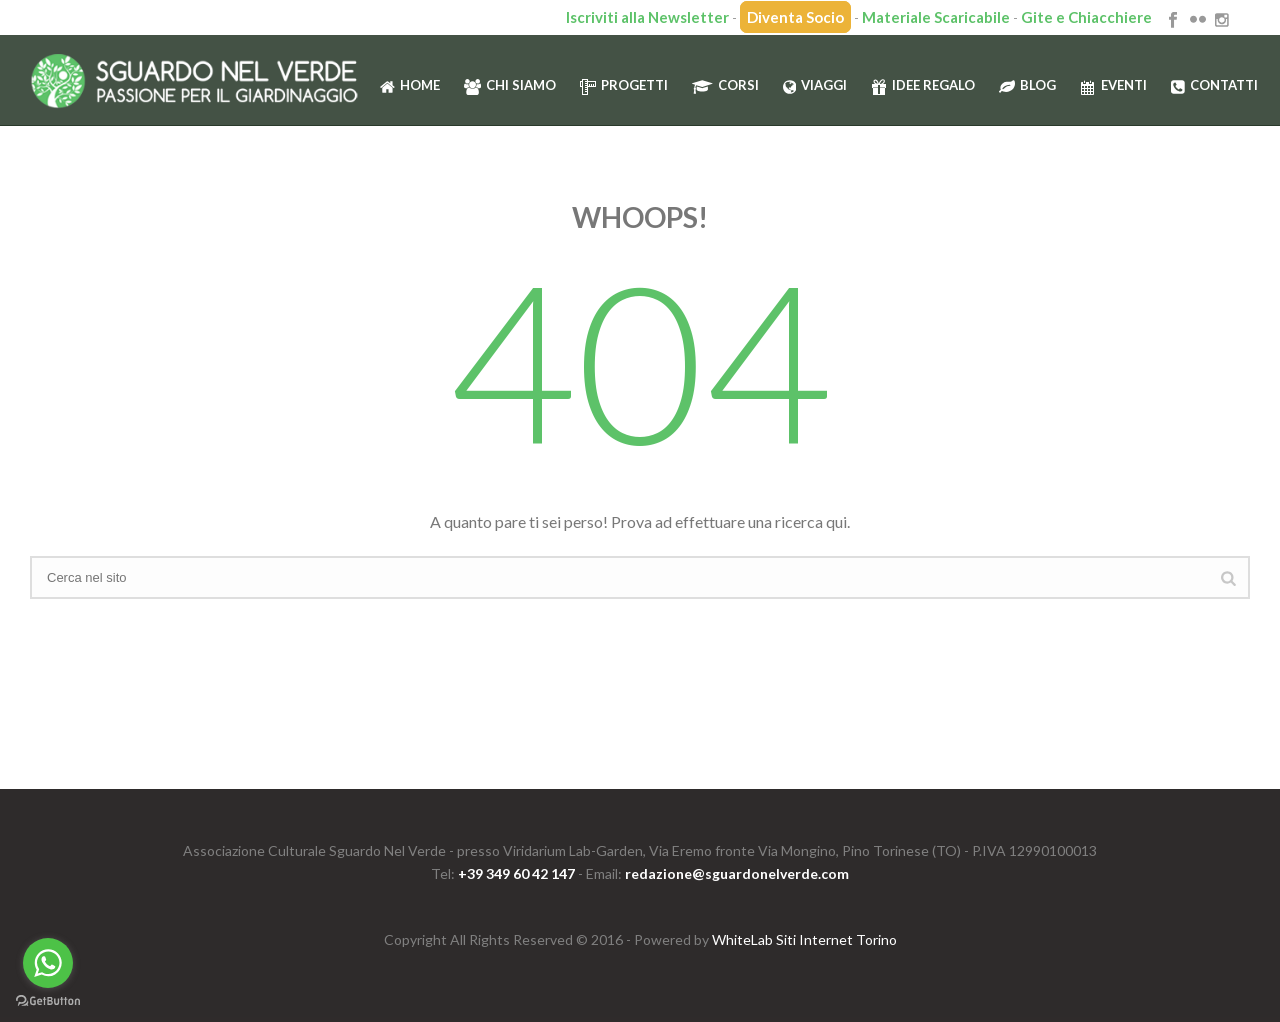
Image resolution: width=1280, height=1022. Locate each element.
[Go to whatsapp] (48, 963)
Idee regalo (923, 86)
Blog (1027, 86)
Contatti (1214, 86)
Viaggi (815, 86)
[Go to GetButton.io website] (48, 1001)
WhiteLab (742, 939)
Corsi (725, 86)
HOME (410, 86)
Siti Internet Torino (836, 939)
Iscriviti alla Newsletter (647, 17)
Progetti (624, 86)
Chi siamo (510, 86)
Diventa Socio (795, 17)
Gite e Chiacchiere (1086, 17)
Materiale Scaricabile (936, 17)
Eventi (1113, 86)
